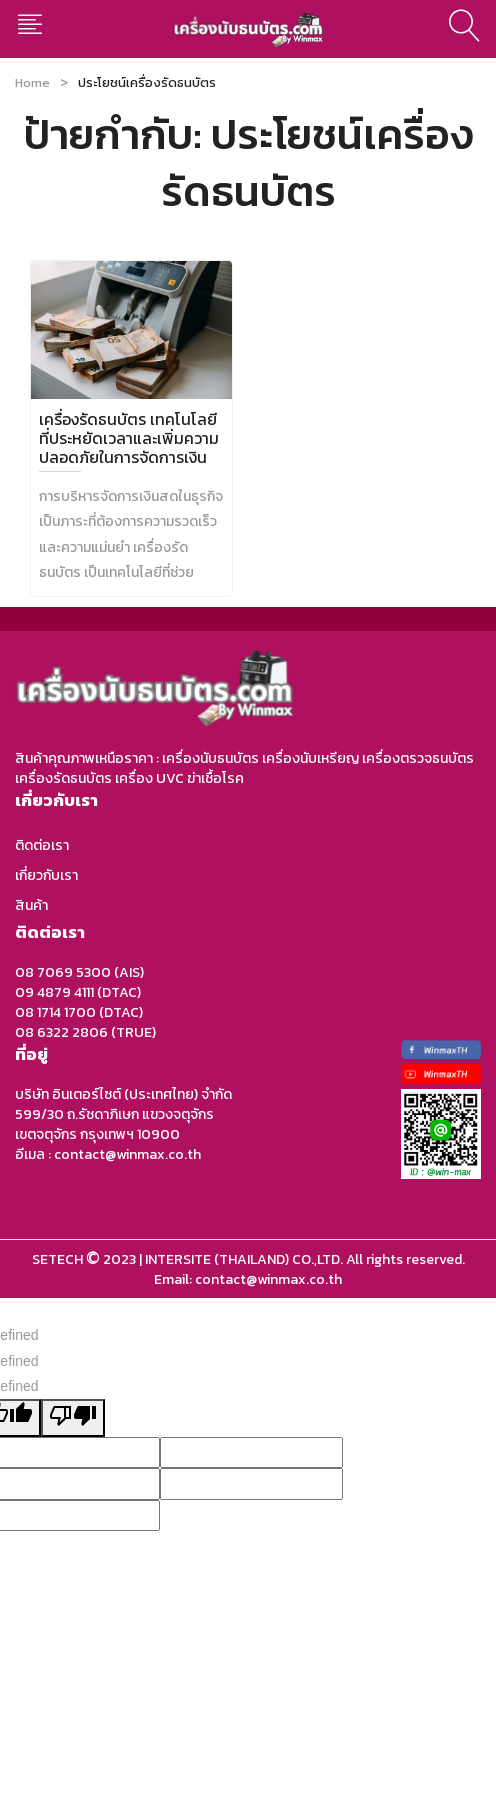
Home (32, 82)
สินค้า (31, 905)
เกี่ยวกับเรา (46, 875)
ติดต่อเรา (42, 845)
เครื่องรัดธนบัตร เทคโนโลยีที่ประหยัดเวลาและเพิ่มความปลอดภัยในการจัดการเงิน (129, 438)
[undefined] (73, 1418)
